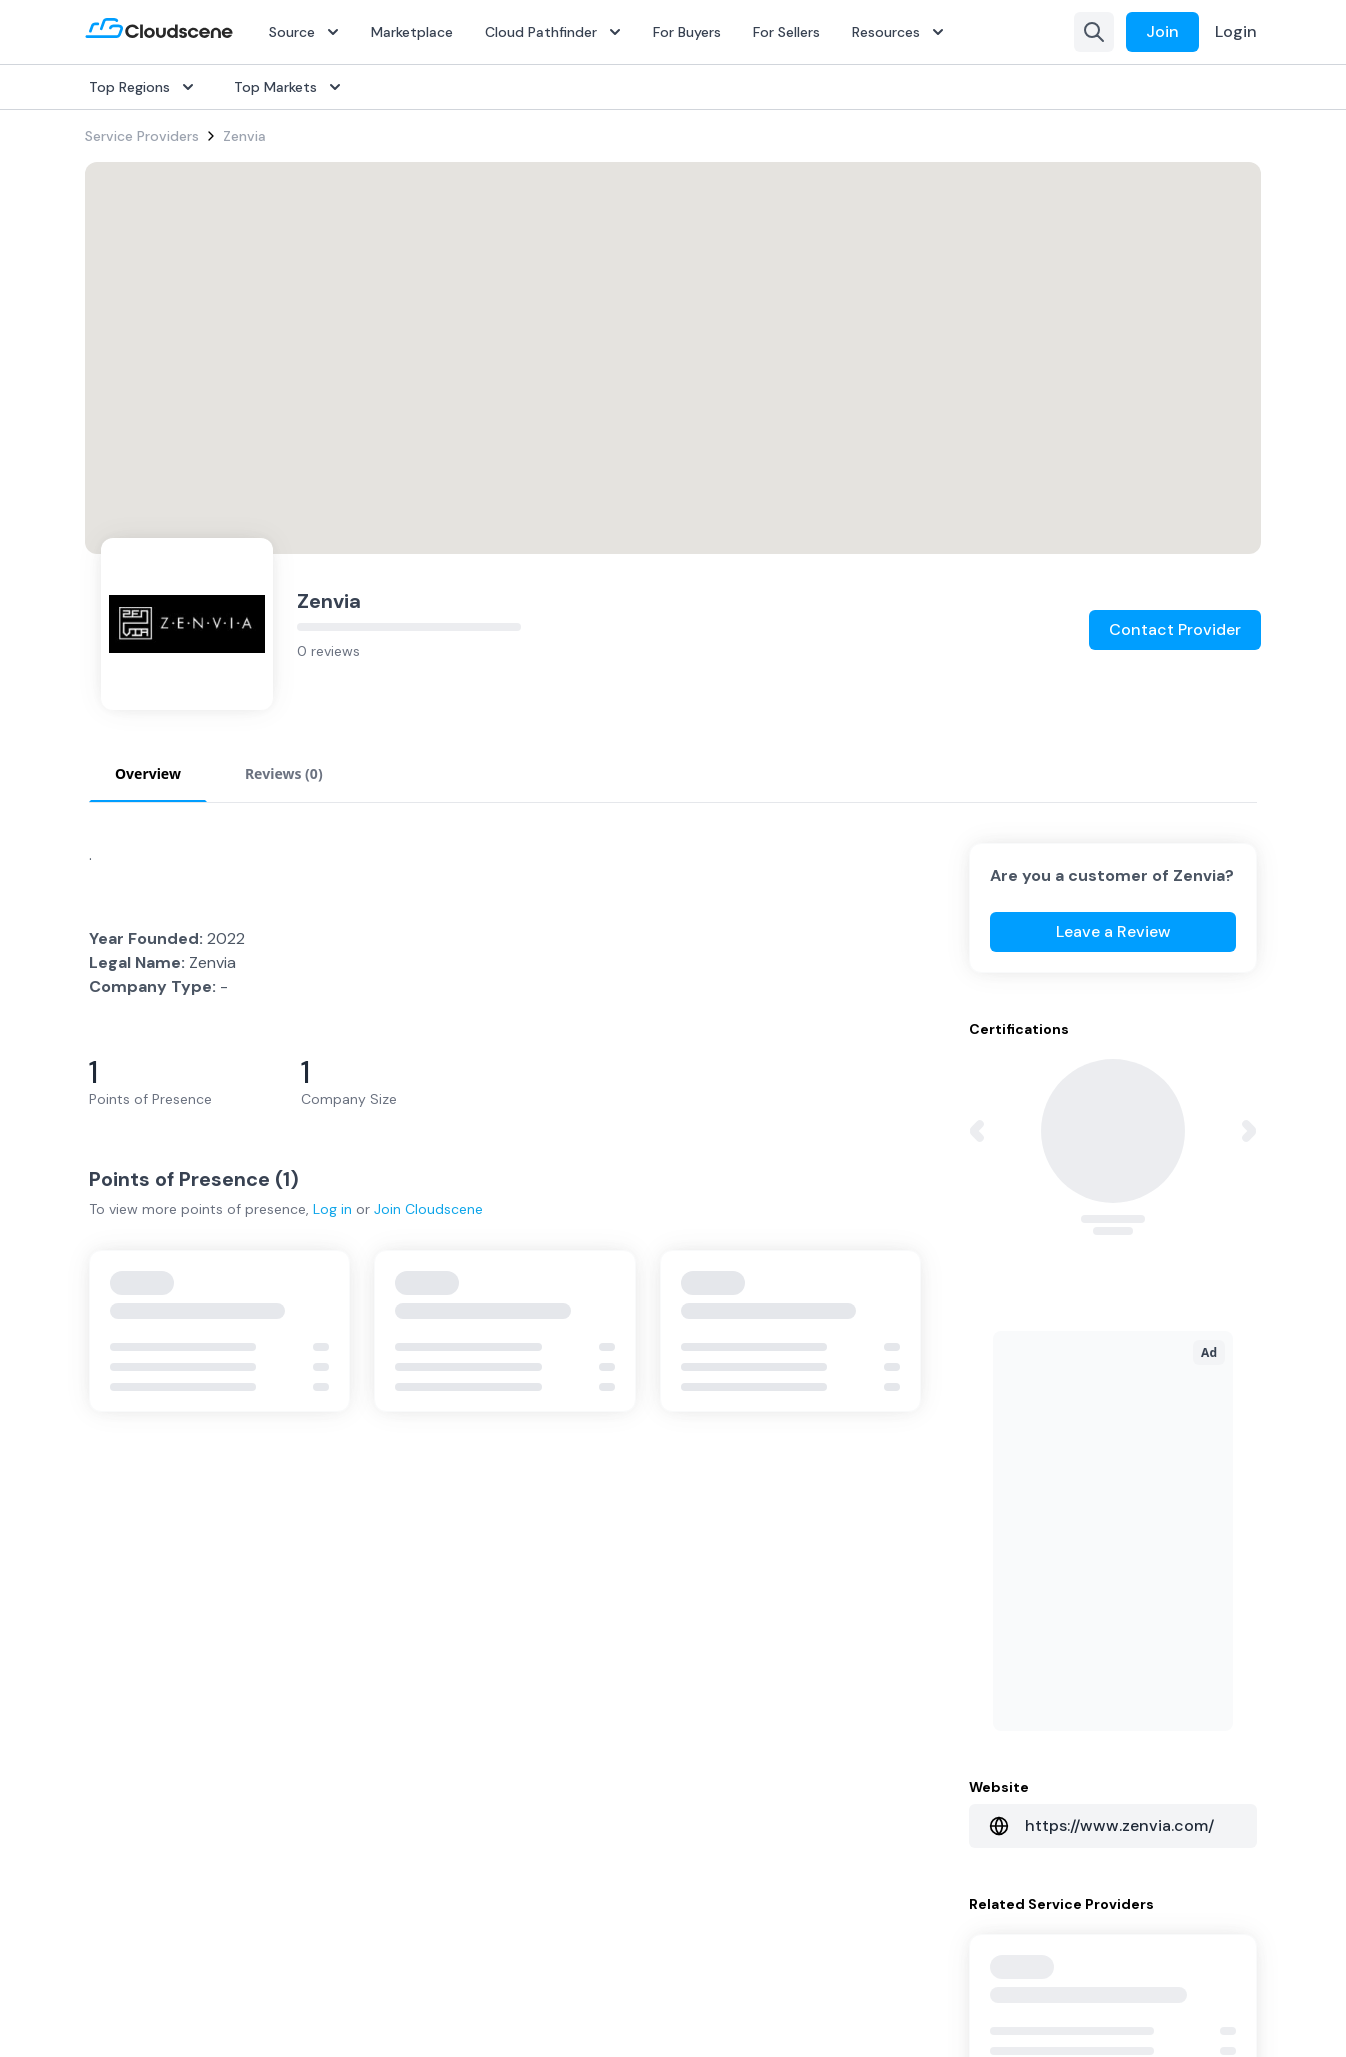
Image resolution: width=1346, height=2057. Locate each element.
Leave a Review (1113, 931)
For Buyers (687, 32)
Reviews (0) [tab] (284, 773)
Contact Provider (1175, 629)
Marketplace (412, 32)
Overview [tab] (148, 773)
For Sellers (786, 32)
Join (1162, 31)
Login (1236, 31)
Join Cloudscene (428, 1209)
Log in (332, 1209)
